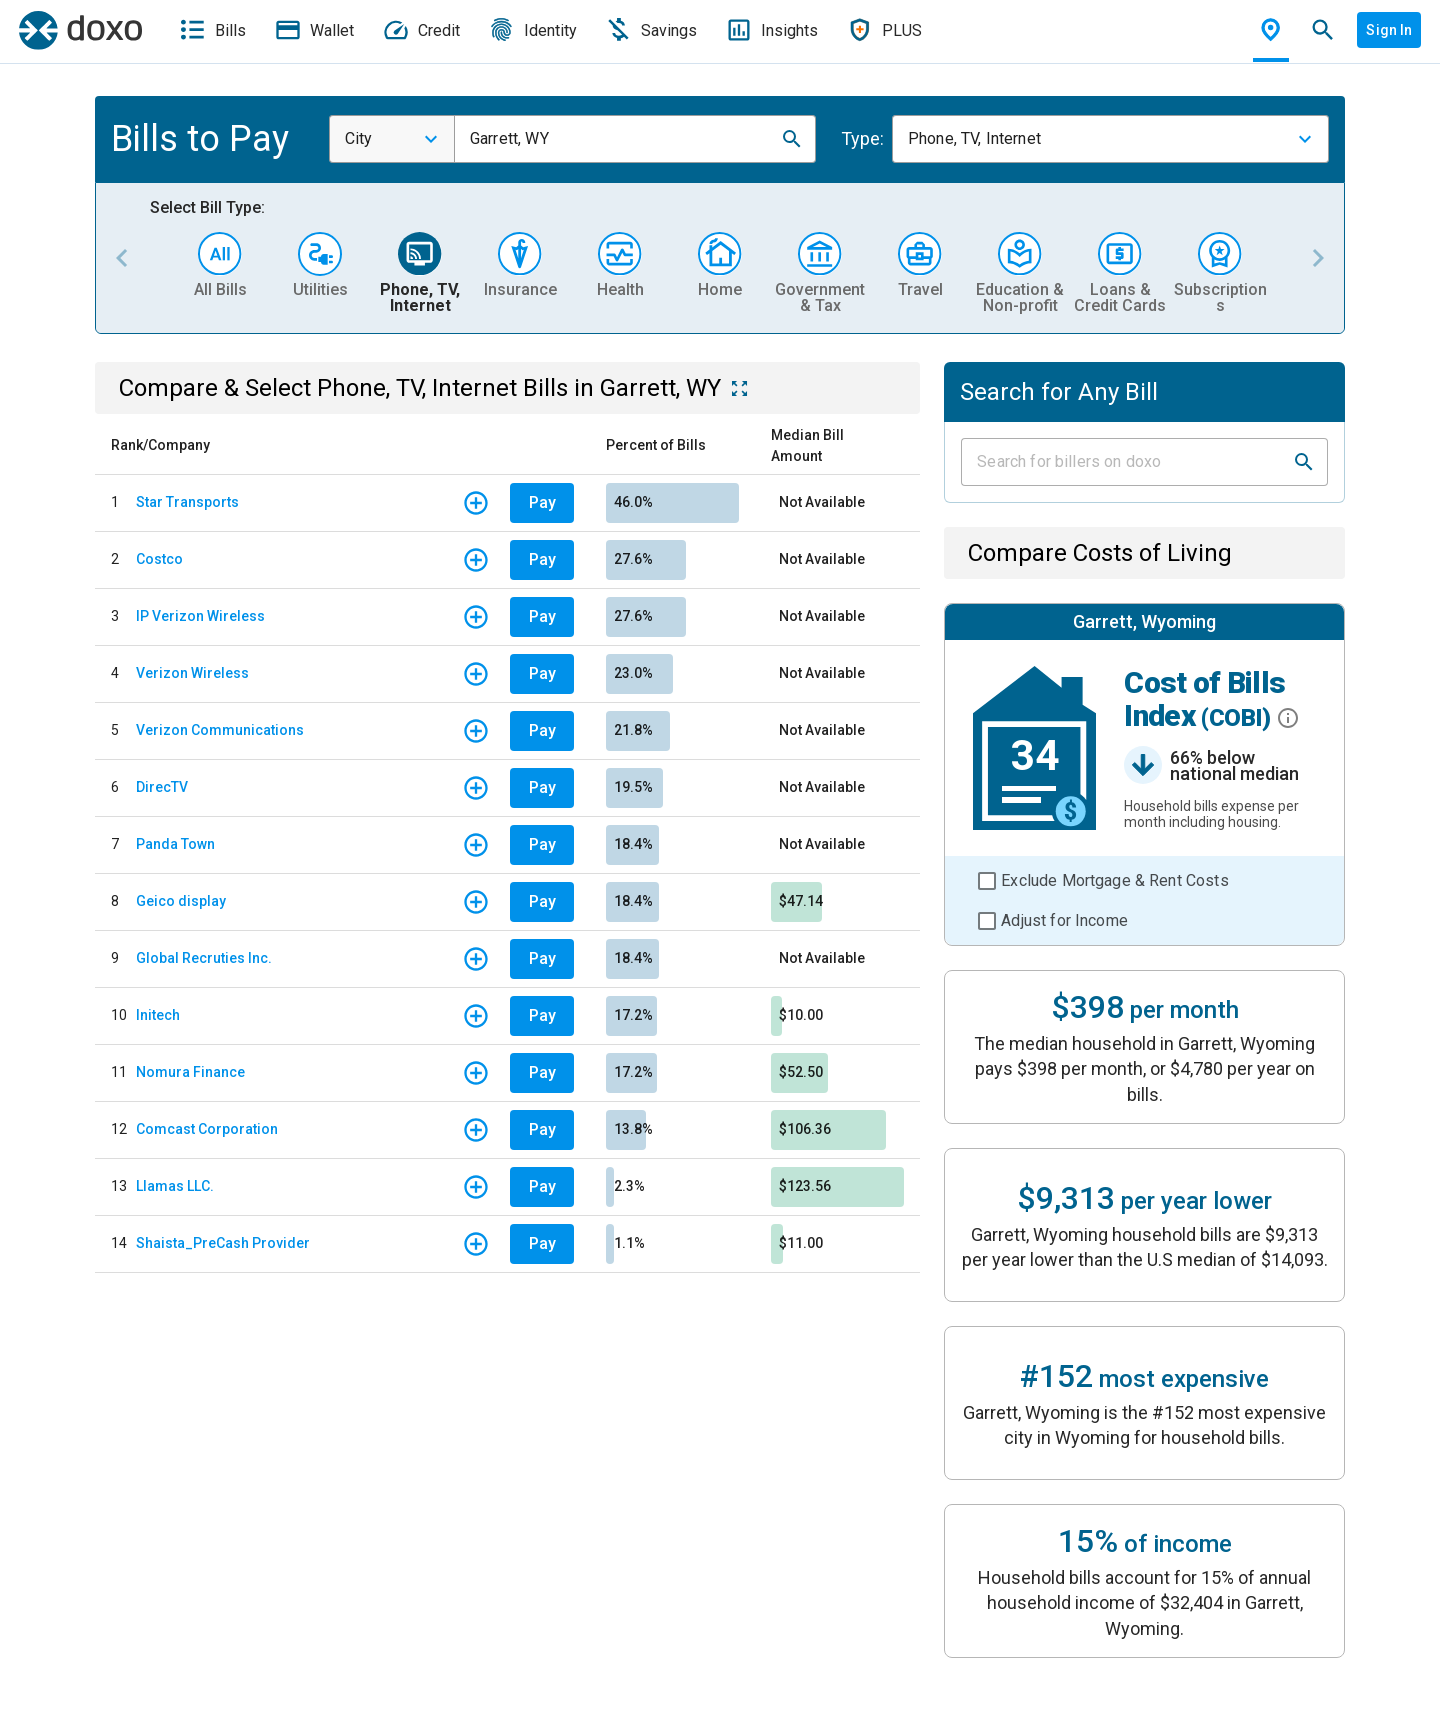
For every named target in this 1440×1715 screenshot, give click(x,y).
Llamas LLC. (175, 1186)
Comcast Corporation (207, 1129)
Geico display (181, 901)
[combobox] (392, 139)
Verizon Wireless (192, 673)
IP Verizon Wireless (200, 616)
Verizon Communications (220, 730)
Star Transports (187, 502)
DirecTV (162, 787)
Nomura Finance (190, 1072)
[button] (792, 139)
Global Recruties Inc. (204, 958)
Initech (158, 1015)
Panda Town (175, 844)
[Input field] (1126, 462)
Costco (159, 559)
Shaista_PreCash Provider (223, 1243)
